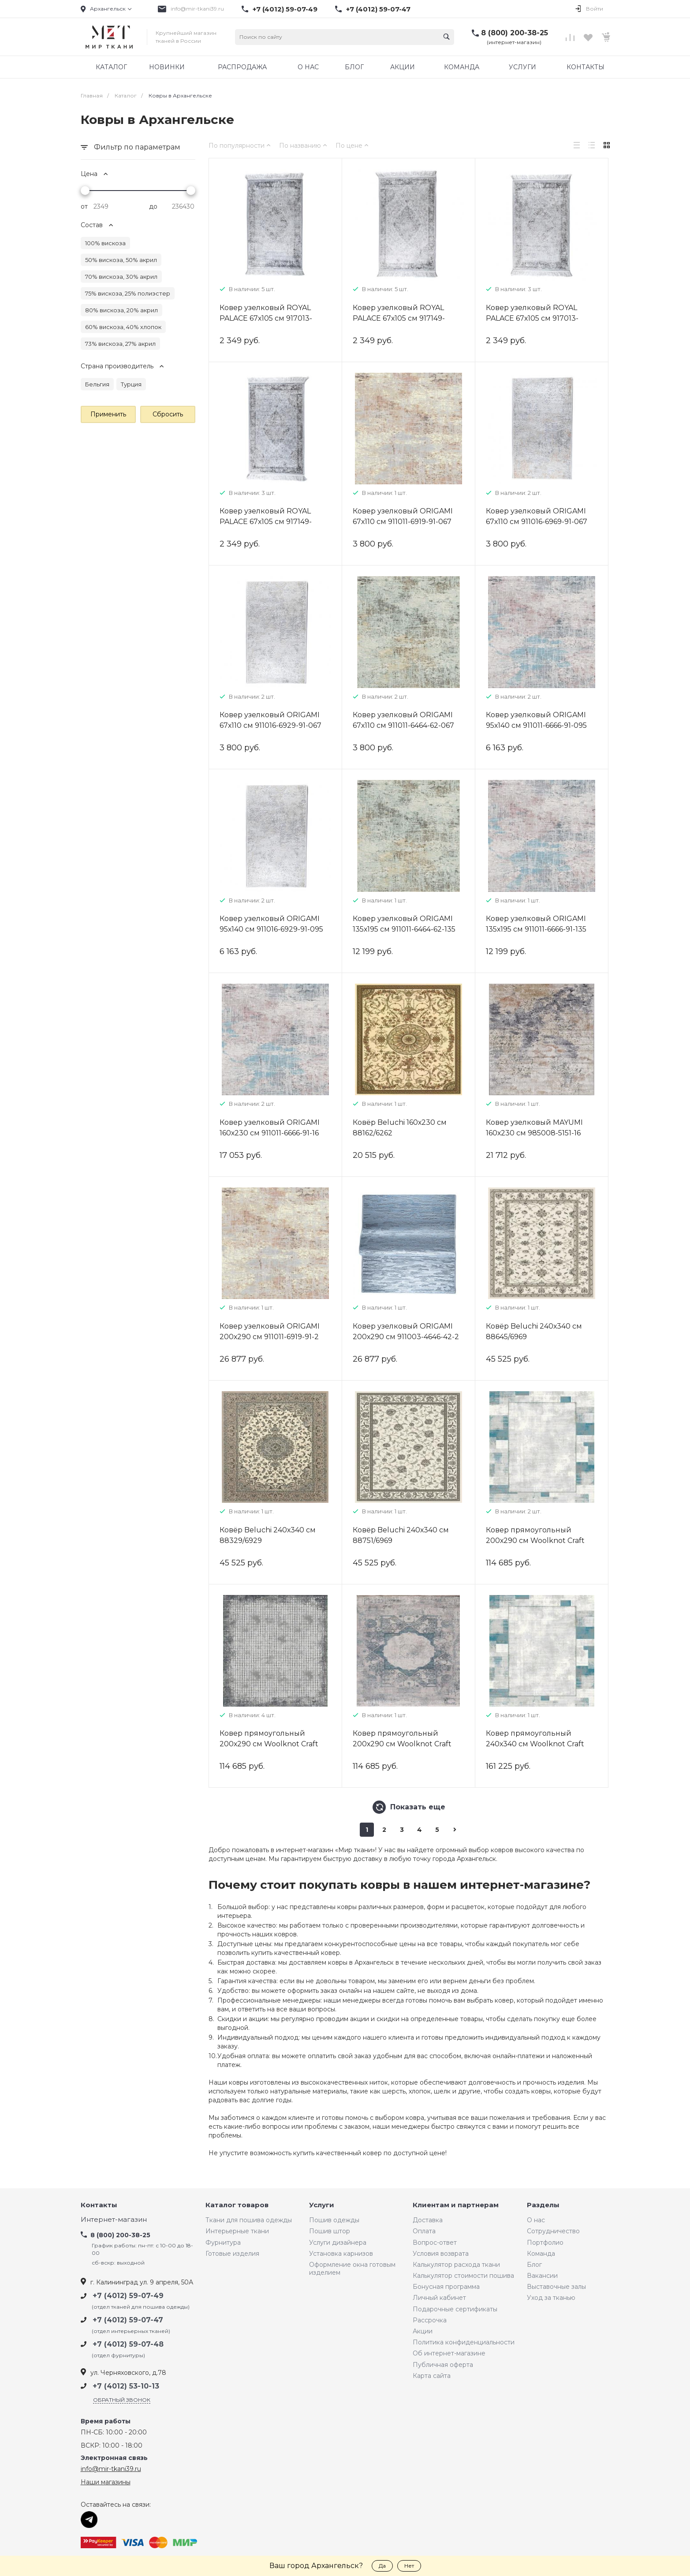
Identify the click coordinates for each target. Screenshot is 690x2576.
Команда (541, 2254)
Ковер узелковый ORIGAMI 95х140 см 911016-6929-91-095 (271, 923)
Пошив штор (329, 2231)
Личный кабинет (439, 2298)
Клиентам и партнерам (456, 2205)
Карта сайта (432, 2376)
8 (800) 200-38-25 (514, 33)
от (84, 206)
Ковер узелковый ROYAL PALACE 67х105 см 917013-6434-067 (266, 318)
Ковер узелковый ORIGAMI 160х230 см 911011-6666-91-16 (270, 1127)
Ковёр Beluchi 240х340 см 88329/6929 (268, 1535)
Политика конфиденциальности (464, 2342)
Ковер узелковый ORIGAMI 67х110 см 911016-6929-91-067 (270, 720)
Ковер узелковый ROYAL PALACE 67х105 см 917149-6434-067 (399, 318)
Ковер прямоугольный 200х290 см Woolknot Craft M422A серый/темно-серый (271, 1744)
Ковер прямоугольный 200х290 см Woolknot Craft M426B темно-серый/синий (537, 1540)
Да (382, 2565)
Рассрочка (430, 2320)
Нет (409, 2565)
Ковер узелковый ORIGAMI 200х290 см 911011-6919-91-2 (270, 1331)
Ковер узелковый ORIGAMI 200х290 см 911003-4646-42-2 (406, 1331)
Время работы (106, 2421)
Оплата (424, 2231)
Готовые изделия (232, 2254)
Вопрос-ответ (435, 2243)
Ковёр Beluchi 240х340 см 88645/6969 (534, 1331)
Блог (534, 2265)
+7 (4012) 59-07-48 (128, 2344)
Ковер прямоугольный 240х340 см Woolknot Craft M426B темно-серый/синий (537, 1744)
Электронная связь (114, 2458)
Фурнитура (223, 2243)
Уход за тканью (551, 2298)
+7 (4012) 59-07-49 (285, 9)
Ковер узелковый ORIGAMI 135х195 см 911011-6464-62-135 (404, 923)
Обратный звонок (121, 2399)
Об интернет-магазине (449, 2353)
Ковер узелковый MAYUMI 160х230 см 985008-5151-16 (534, 1127)
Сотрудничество (553, 2231)
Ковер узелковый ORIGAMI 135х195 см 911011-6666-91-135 (536, 923)
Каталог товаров (237, 2205)
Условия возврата (441, 2254)
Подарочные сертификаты (455, 2309)
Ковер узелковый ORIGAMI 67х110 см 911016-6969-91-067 (536, 516)
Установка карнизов (341, 2254)
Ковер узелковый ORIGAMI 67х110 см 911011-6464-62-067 (403, 720)
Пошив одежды (334, 2220)
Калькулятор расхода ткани (456, 2265)
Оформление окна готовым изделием (352, 2268)
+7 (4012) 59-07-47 (378, 9)
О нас (536, 2220)
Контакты (99, 2205)
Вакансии (542, 2276)
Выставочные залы (556, 2287)
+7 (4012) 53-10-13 (126, 2386)
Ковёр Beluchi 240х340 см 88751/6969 (401, 1535)
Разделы (543, 2205)
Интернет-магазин (114, 2220)
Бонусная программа (446, 2287)
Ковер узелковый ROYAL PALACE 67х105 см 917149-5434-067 (266, 521)
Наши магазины (106, 2482)
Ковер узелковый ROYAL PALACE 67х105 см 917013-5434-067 (532, 318)
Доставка (428, 2220)
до (153, 206)
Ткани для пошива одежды (248, 2220)
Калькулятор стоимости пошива (463, 2276)
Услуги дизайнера (337, 2243)
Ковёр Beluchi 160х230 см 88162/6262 (400, 1127)
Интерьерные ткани (237, 2231)
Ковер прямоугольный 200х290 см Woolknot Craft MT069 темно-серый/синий (404, 1744)
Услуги (321, 2205)
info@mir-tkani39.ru (197, 8)
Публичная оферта (443, 2365)
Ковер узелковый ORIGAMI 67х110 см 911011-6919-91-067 (403, 516)
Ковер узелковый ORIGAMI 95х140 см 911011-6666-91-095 (536, 720)
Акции (423, 2331)
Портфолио (545, 2243)
